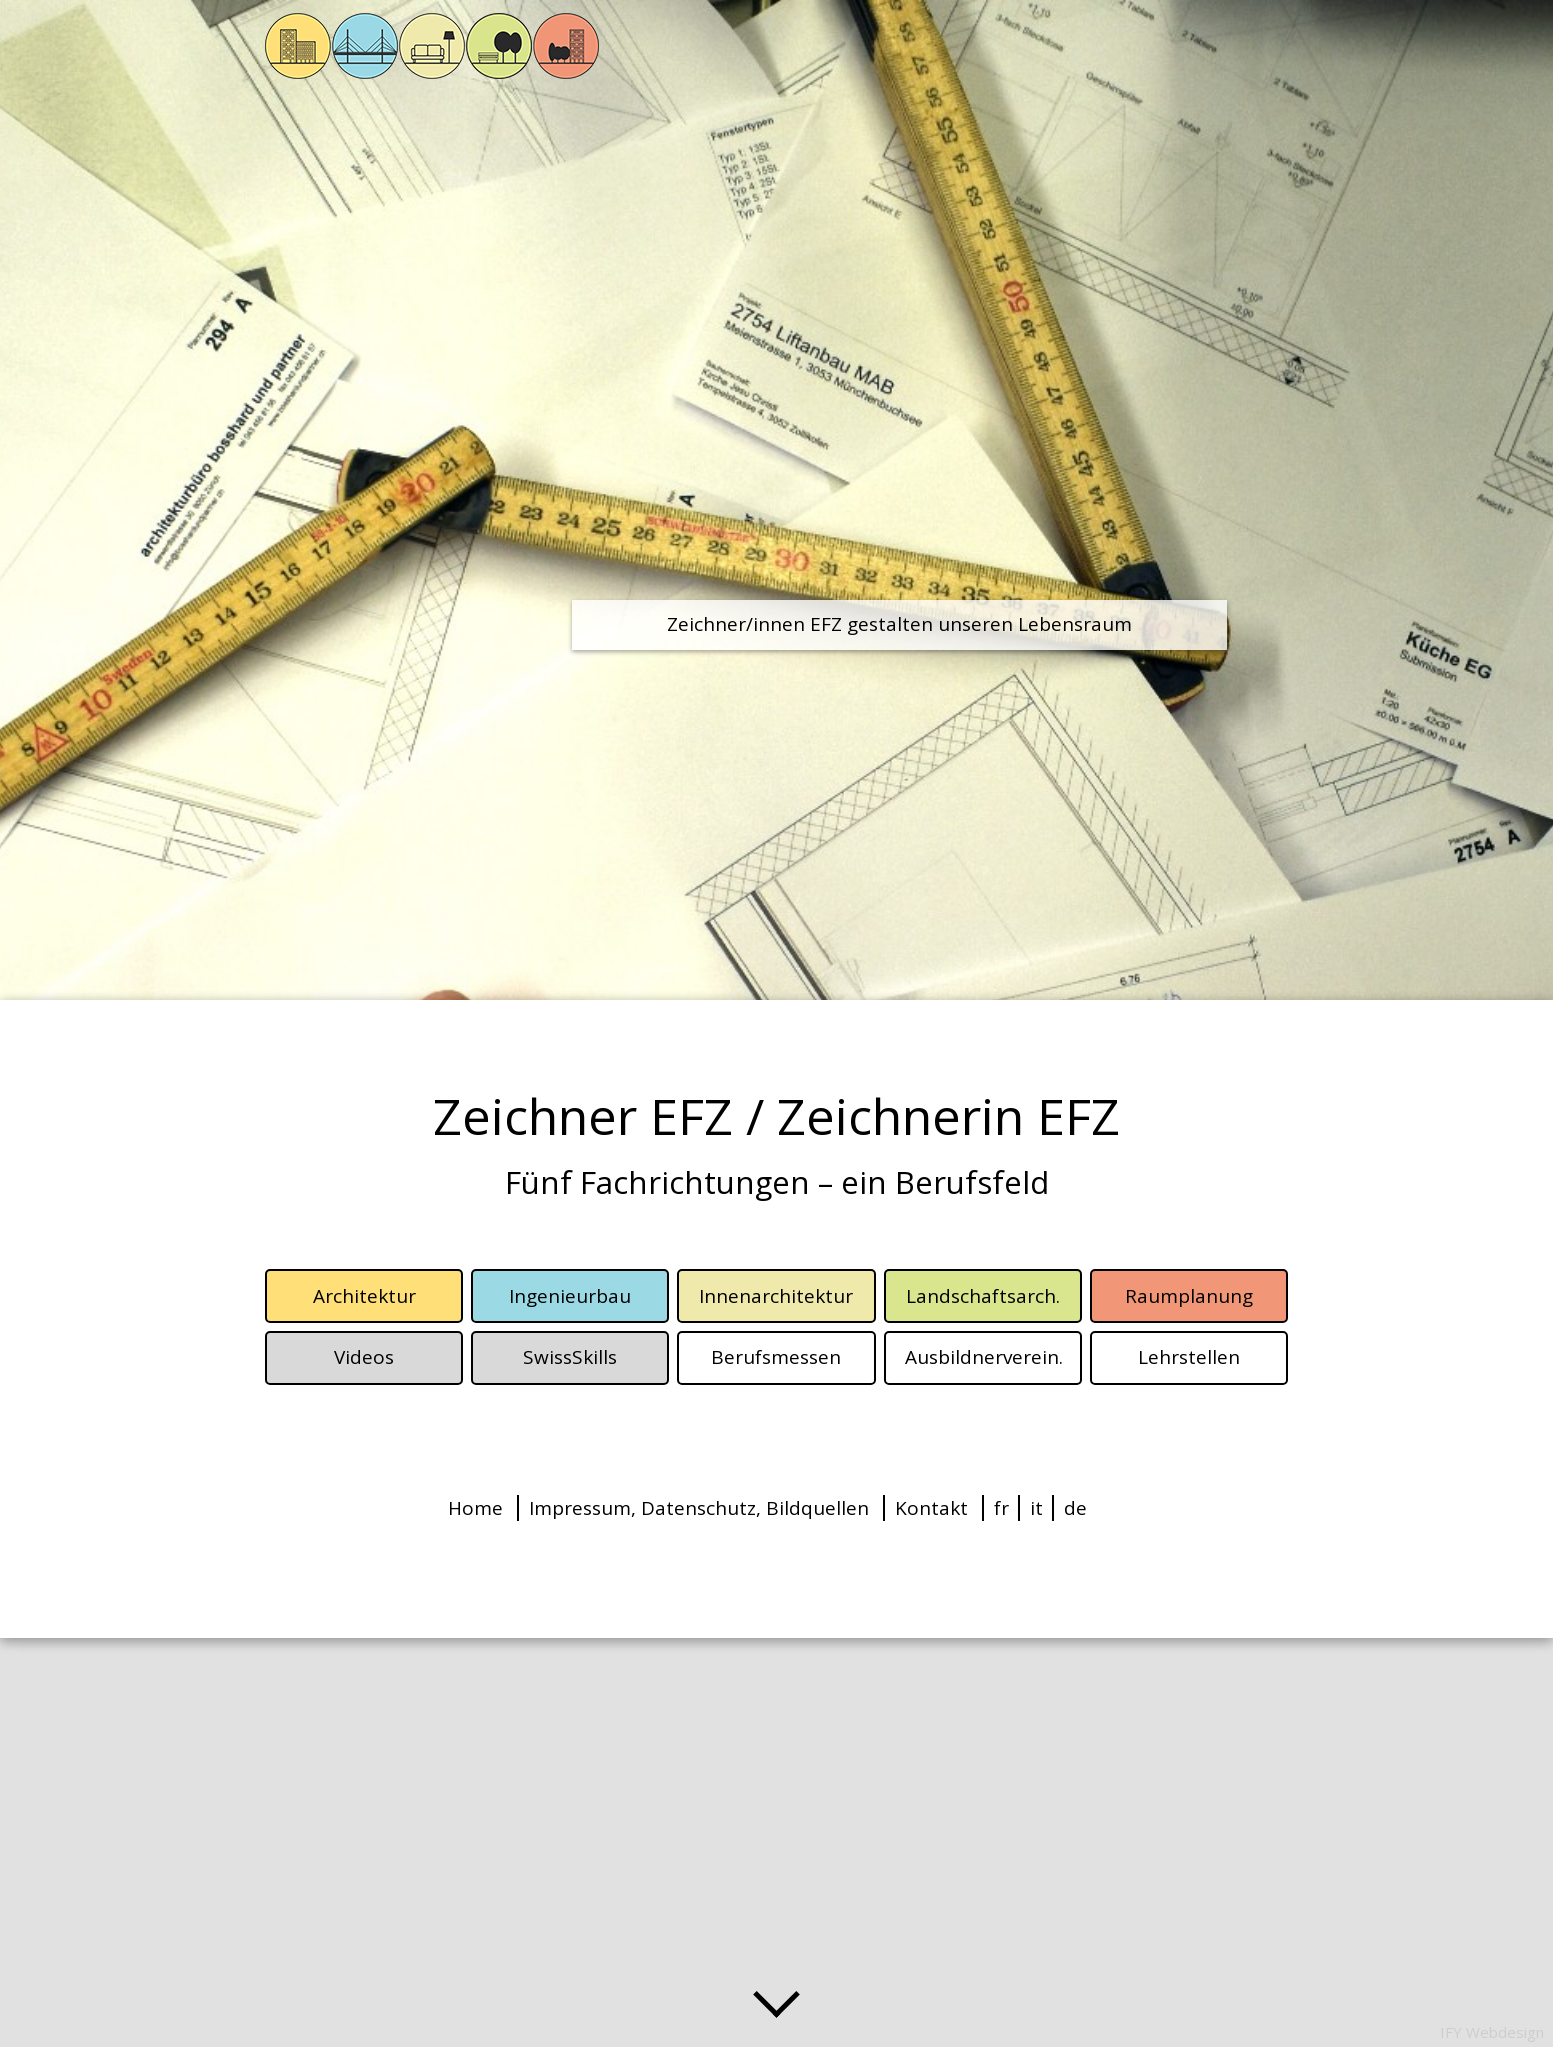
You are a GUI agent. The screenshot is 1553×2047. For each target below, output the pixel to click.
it (1036, 1508)
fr (1001, 1508)
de (1075, 1508)
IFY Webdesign (1492, 2032)
